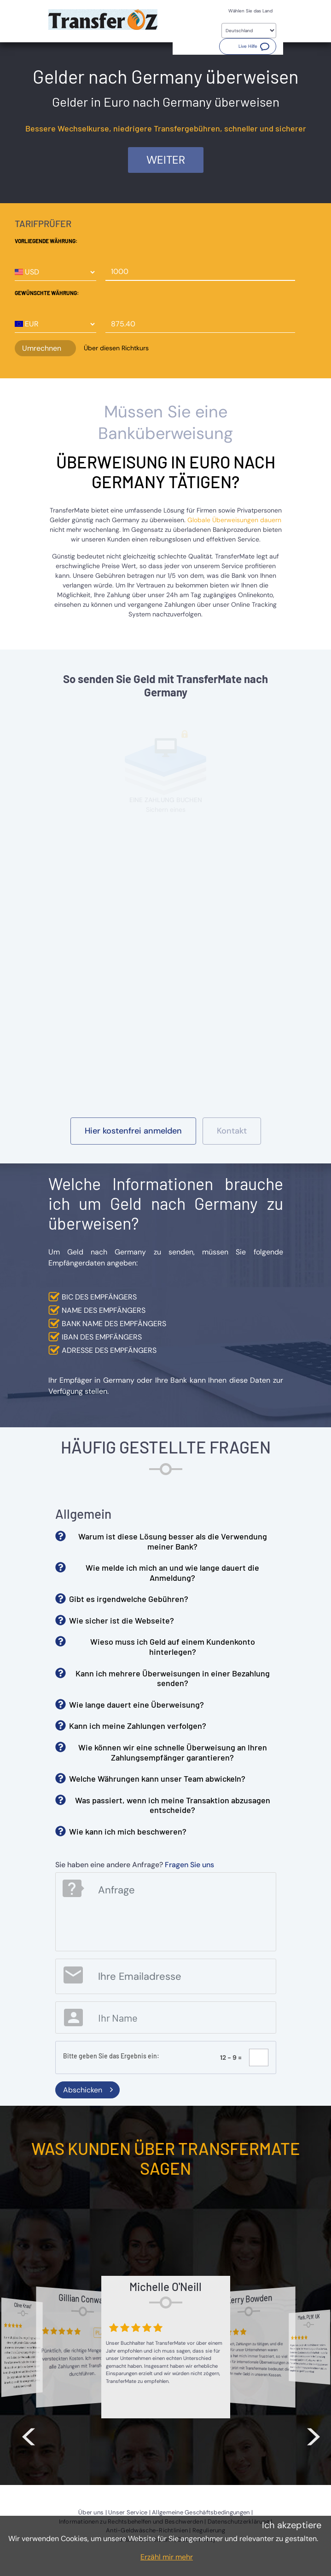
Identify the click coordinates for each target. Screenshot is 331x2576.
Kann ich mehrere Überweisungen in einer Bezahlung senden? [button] (172, 1678)
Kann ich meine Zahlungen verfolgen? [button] (137, 1726)
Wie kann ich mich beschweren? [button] (127, 1831)
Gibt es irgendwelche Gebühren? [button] (128, 1599)
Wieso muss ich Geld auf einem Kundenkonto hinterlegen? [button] (172, 1646)
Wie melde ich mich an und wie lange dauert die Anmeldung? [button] (172, 1572)
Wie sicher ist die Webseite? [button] (121, 1620)
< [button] (28, 2434)
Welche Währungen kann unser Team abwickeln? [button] (157, 1778)
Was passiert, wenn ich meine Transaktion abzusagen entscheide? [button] (172, 1805)
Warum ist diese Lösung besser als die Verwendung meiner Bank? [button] (172, 1541)
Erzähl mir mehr (166, 2557)
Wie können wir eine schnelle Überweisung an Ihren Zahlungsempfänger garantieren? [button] (172, 1752)
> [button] (313, 2434)
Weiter (165, 160)
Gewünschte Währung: (47, 293)
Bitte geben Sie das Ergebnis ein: (111, 2056)
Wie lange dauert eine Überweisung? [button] (136, 1704)
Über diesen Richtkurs (116, 348)
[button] (247, 46)
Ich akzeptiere (291, 2525)
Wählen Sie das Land (250, 11)
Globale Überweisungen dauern (234, 520)
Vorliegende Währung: (46, 241)
